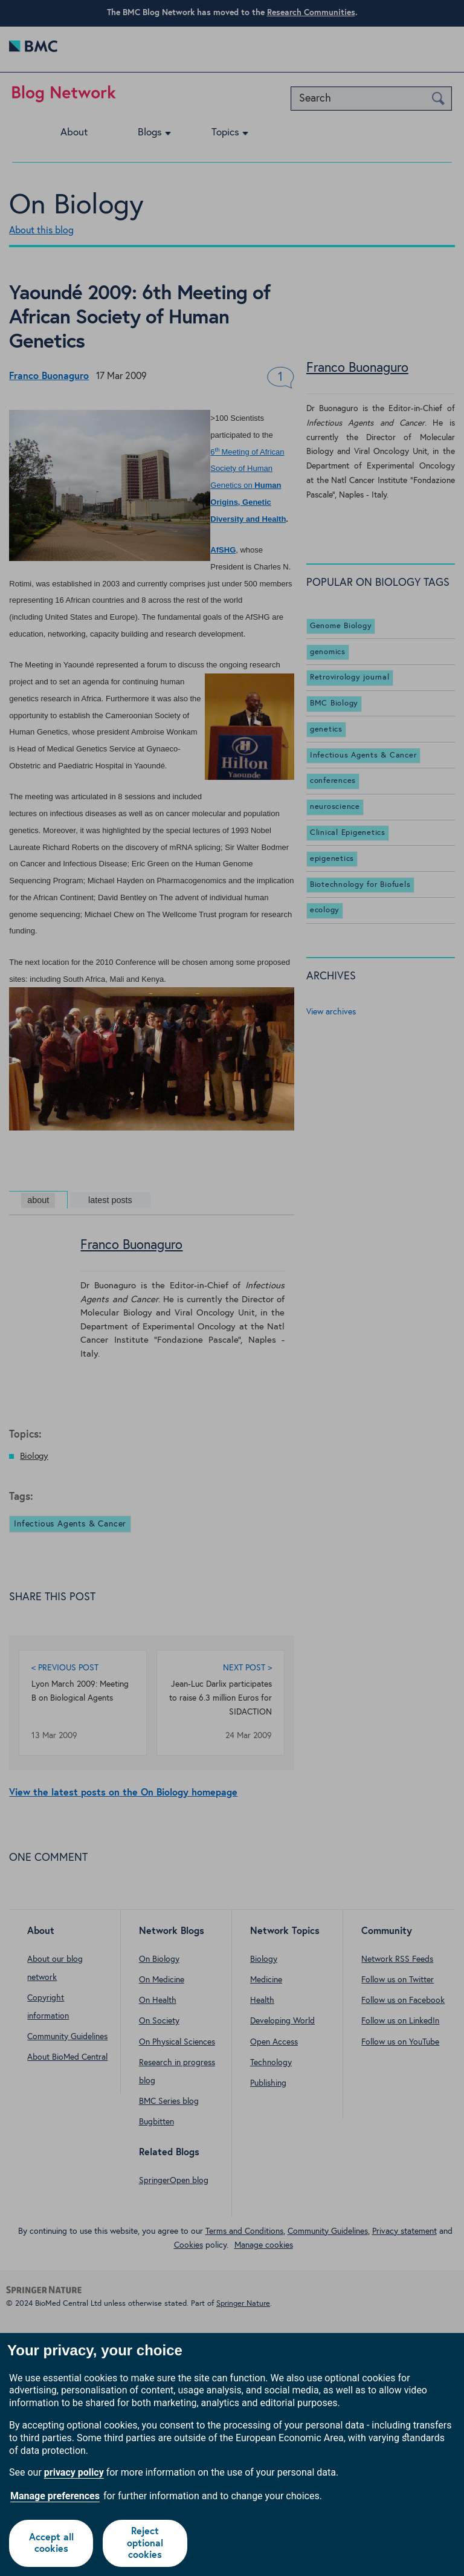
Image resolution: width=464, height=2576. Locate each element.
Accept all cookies (51, 2543)
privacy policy (74, 2472)
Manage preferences (55, 2496)
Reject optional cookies (145, 2542)
